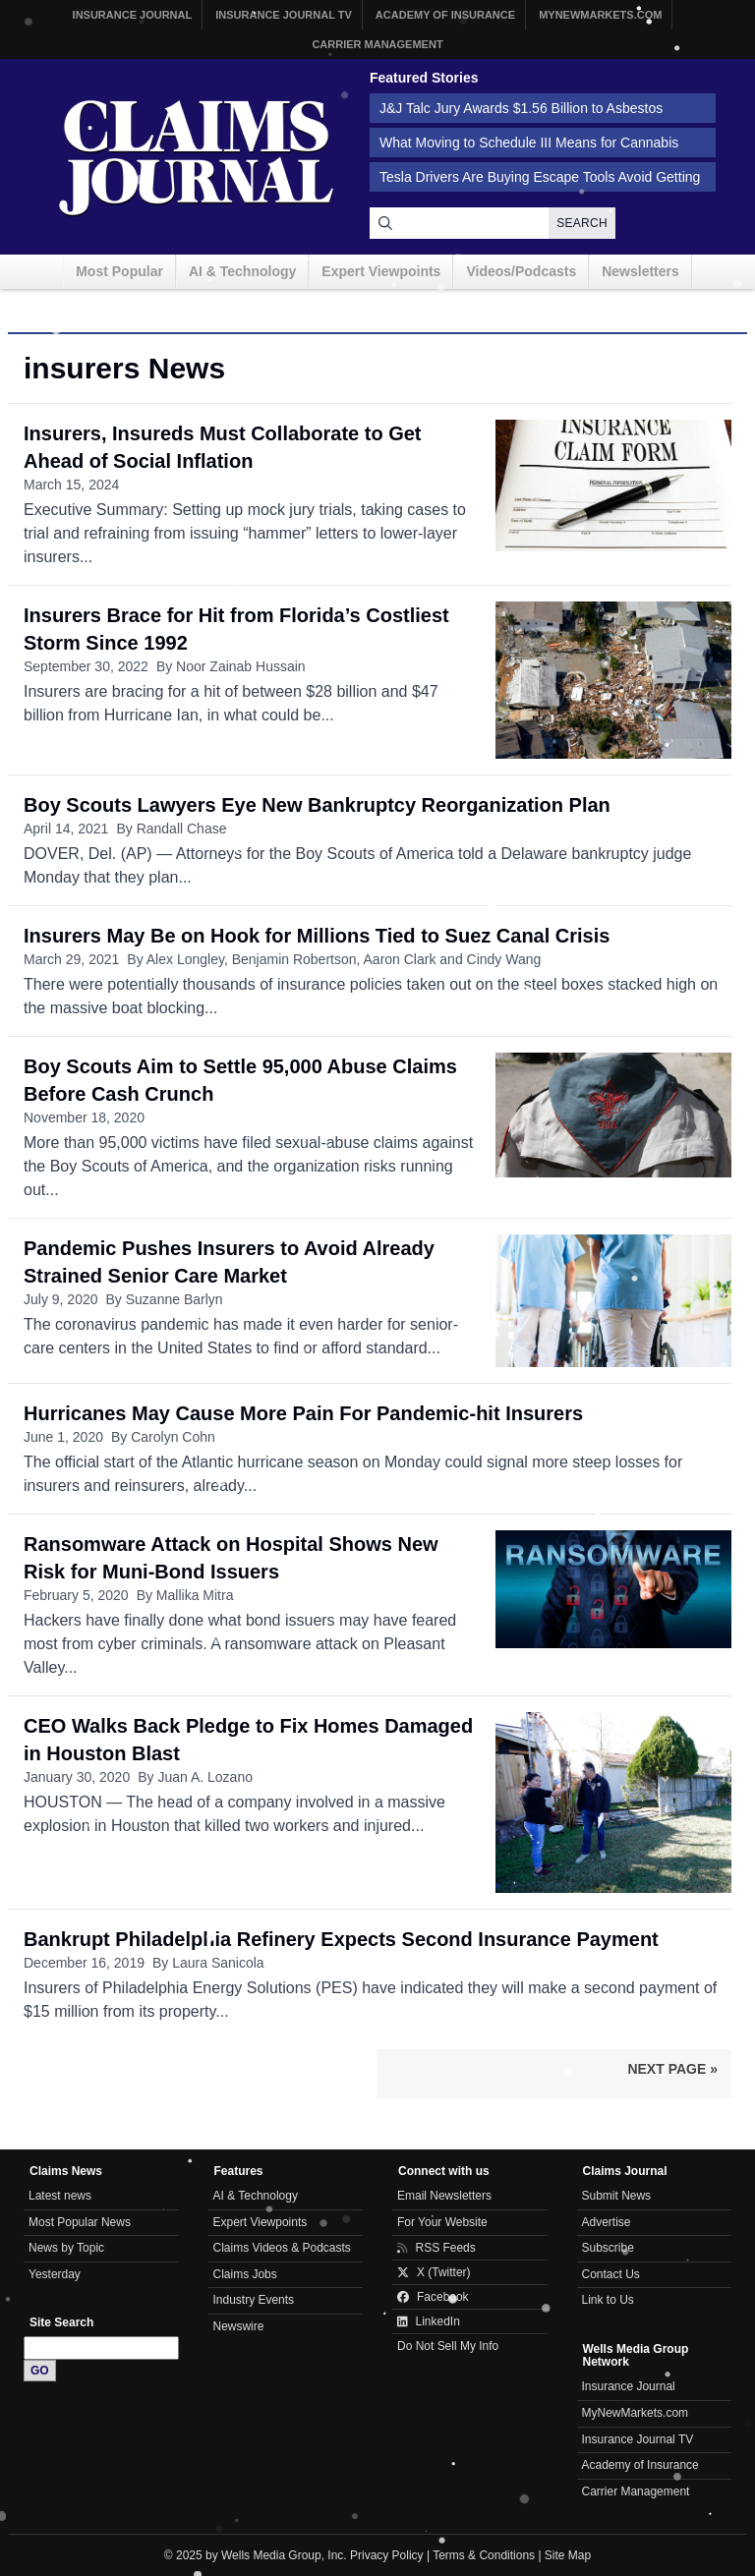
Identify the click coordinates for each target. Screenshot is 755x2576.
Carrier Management (377, 44)
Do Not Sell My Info (447, 2346)
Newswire (238, 2326)
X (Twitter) (434, 2272)
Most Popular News (80, 2222)
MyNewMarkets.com (600, 15)
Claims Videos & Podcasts (282, 2248)
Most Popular (119, 271)
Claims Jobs (245, 2274)
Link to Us (608, 2300)
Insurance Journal (133, 15)
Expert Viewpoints (380, 271)
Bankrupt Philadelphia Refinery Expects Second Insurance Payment (341, 1939)
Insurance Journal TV (283, 15)
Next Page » (672, 2069)
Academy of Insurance (445, 15)
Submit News (617, 2196)
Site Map (568, 2555)
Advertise (606, 2222)
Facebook (433, 2297)
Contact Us (611, 2274)
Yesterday (55, 2274)
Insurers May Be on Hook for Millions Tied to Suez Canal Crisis (317, 935)
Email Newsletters (444, 2196)
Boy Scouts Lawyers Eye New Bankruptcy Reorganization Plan (317, 805)
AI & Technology (242, 271)
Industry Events (254, 2300)
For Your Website (442, 2222)
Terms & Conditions (484, 2555)
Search (582, 223)
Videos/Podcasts (521, 271)
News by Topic (66, 2248)
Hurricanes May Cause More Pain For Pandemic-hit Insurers (303, 1413)
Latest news (60, 2196)
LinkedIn (428, 2321)
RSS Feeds (436, 2248)
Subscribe (608, 2248)
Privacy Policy (387, 2555)
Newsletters (640, 271)
